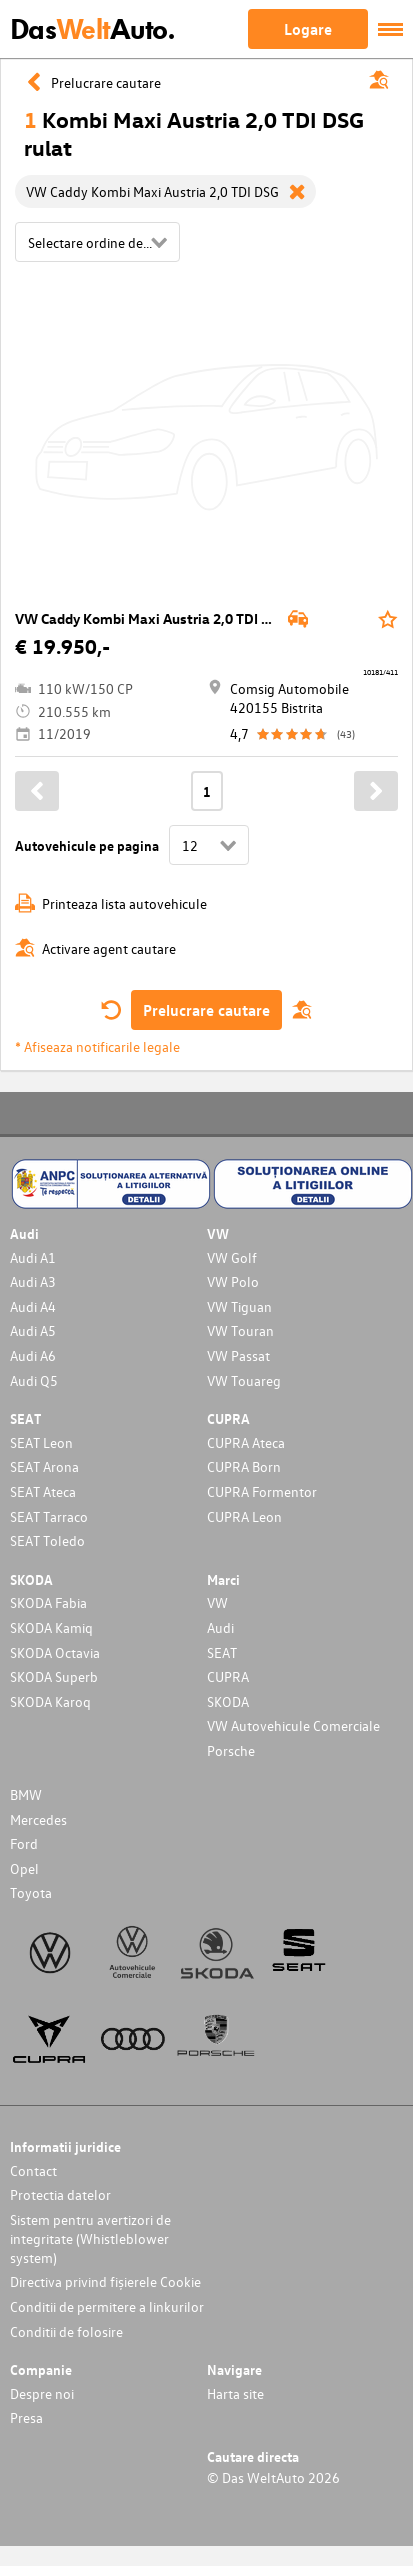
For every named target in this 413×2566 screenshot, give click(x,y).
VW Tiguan (239, 1306)
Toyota (31, 1892)
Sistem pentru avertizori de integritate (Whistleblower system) (90, 2238)
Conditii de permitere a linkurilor (107, 2306)
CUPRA (228, 1676)
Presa (26, 2417)
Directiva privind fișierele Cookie (105, 2281)
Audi (220, 1627)
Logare (308, 29)
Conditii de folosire (66, 2331)
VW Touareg (244, 1380)
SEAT (222, 1652)
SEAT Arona (44, 1466)
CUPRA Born (244, 1466)
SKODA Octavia (55, 1652)
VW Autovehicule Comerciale (293, 1725)
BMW (26, 1794)
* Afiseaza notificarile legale (97, 1046)
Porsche (231, 1750)
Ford (24, 1843)
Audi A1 (33, 1257)
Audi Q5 (34, 1380)
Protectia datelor (60, 2194)
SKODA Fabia (48, 1602)
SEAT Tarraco (49, 1516)
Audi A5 (33, 1330)
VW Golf (232, 1257)
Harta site (235, 2393)
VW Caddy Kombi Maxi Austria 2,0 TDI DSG (152, 618)
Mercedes (38, 1819)
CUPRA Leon (244, 1516)
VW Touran (240, 1330)
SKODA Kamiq (51, 1627)
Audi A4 (33, 1306)
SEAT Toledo (47, 1540)
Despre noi (42, 2393)
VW (217, 1602)
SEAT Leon (41, 1442)
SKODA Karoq (50, 1701)
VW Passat (238, 1355)
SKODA (228, 1701)
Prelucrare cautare (206, 1010)
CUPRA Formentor (262, 1491)
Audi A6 (33, 1355)
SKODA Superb (54, 1676)
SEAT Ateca (43, 1491)
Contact (33, 2170)
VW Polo (233, 1281)
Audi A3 (33, 1281)
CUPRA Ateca (246, 1442)
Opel (24, 1868)
